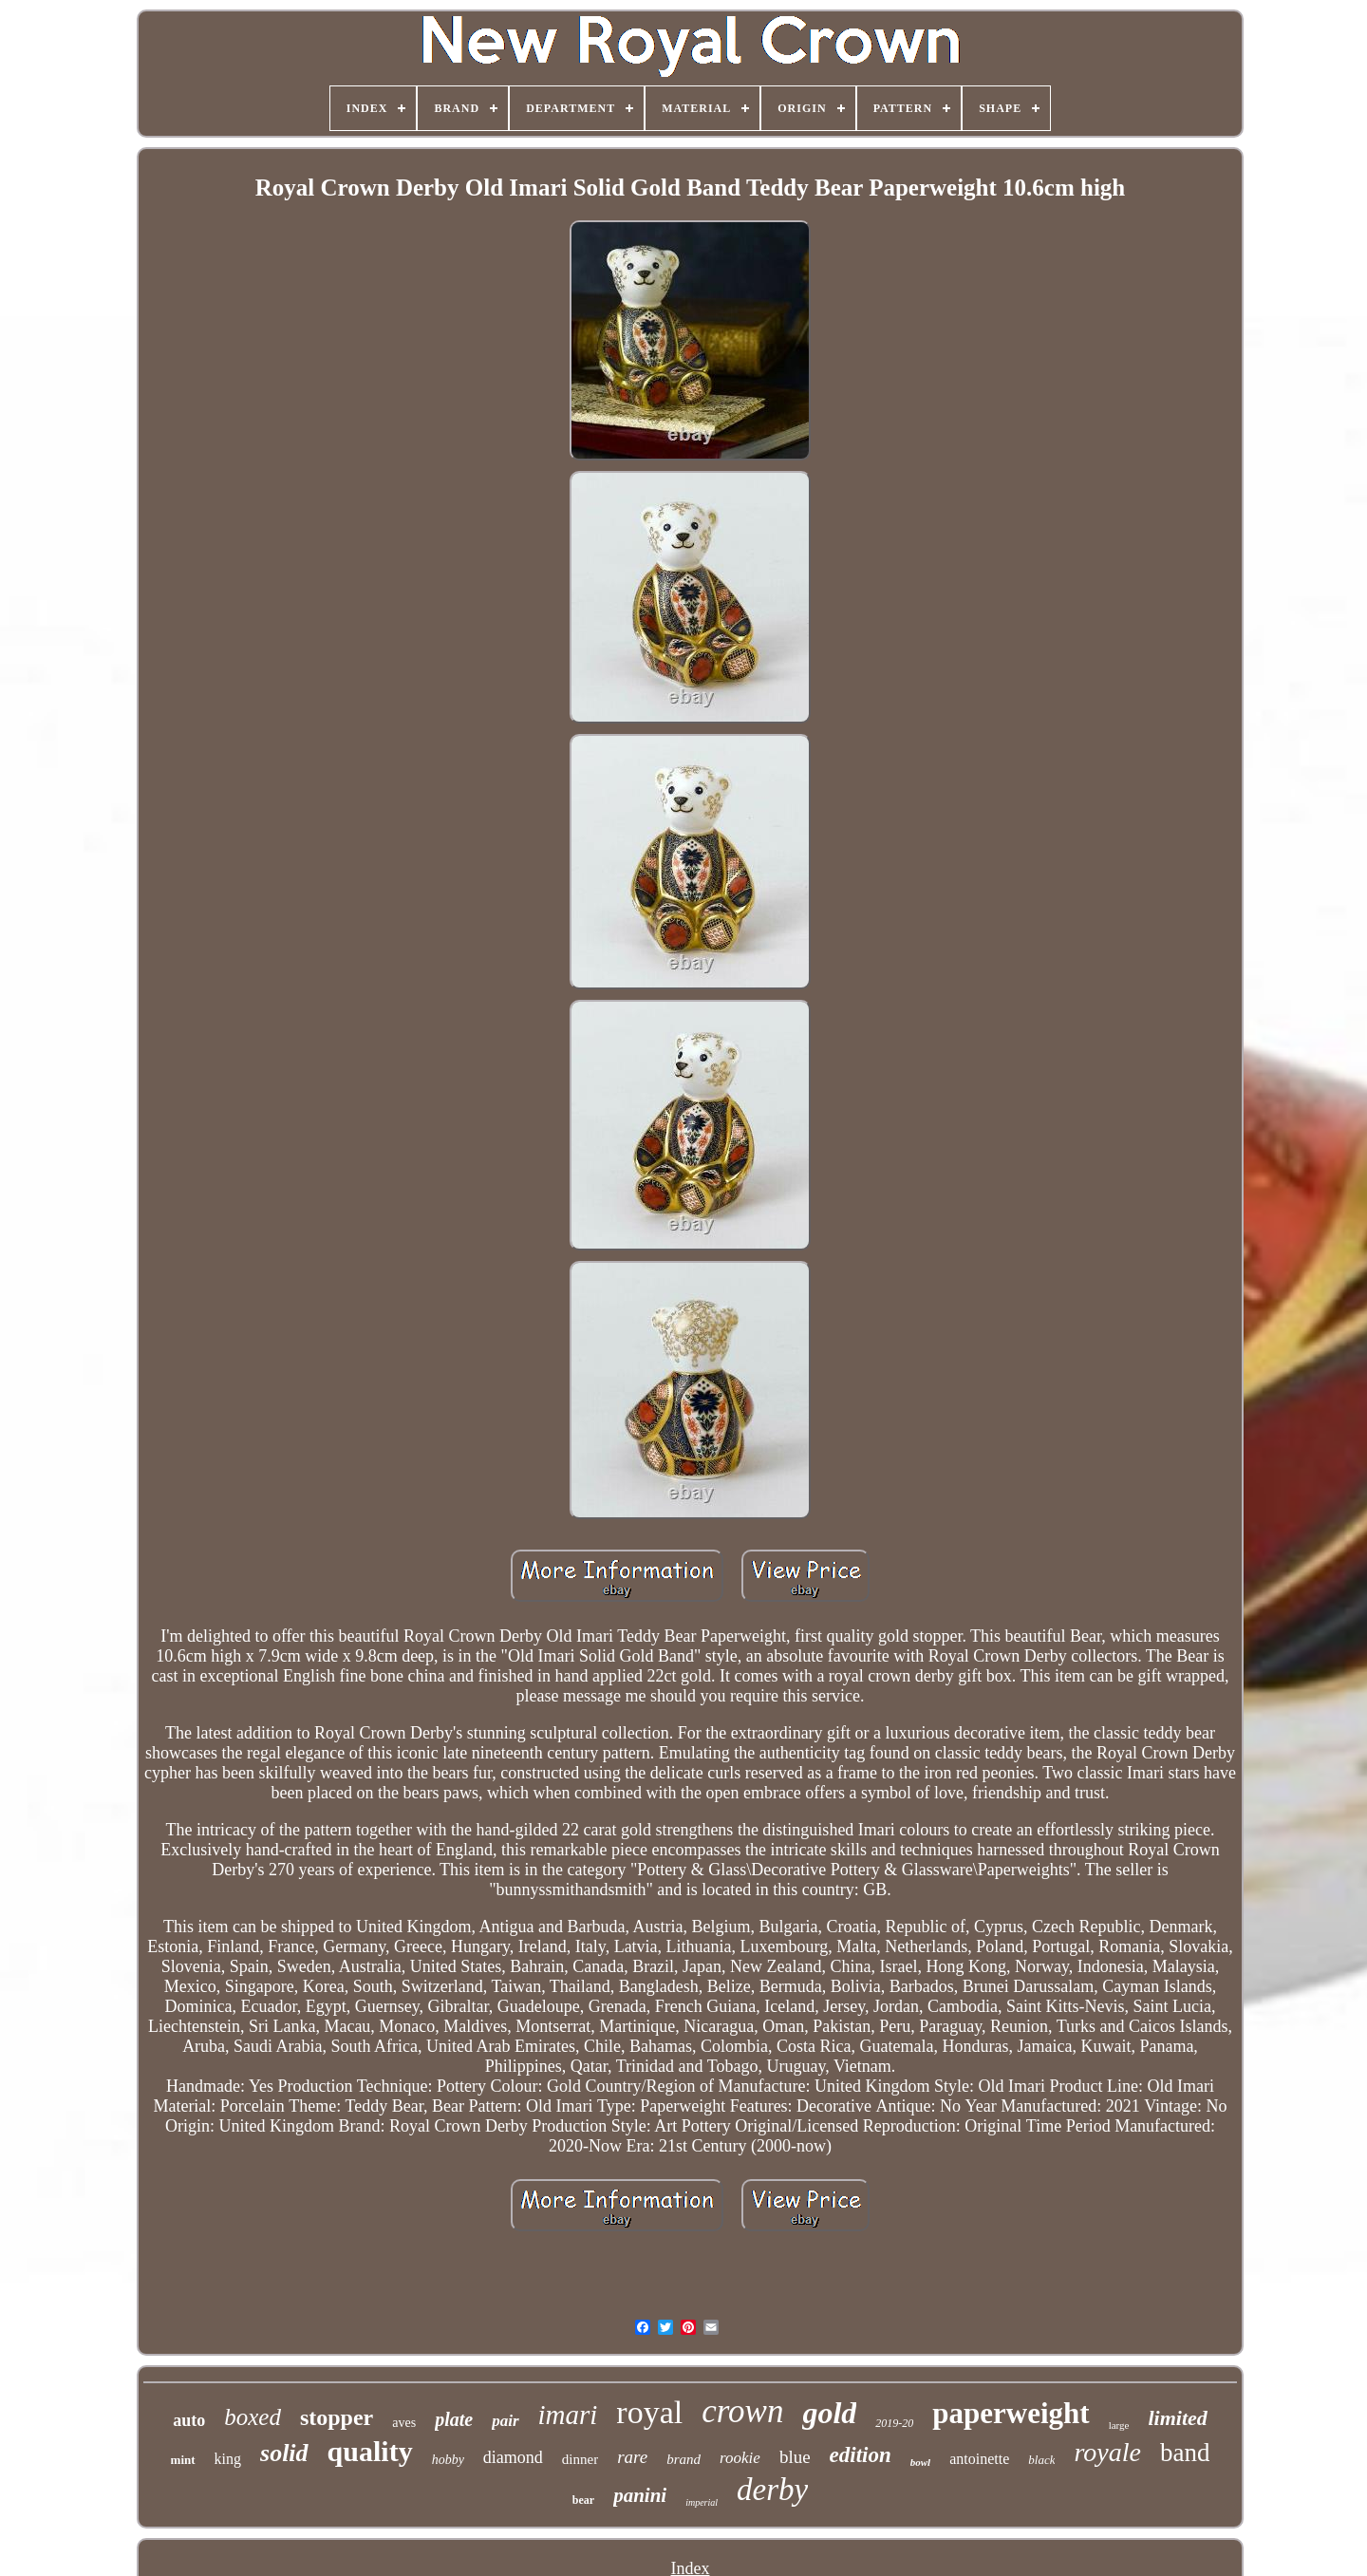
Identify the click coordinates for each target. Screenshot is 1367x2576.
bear (583, 2500)
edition (860, 2455)
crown (742, 2411)
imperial (701, 2502)
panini (639, 2495)
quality (370, 2451)
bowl (920, 2462)
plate (454, 2419)
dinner (580, 2459)
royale (1107, 2452)
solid (284, 2453)
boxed (252, 2417)
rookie (740, 2458)
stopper (336, 2417)
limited (1177, 2418)
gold (829, 2413)
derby (772, 2490)
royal (649, 2412)
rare (632, 2457)
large (1119, 2425)
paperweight (1010, 2413)
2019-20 (894, 2423)
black (1041, 2460)
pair (505, 2421)
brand (683, 2459)
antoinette (979, 2459)
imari (568, 2414)
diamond (513, 2457)
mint (183, 2460)
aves (404, 2423)
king (228, 2459)
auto (189, 2420)
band (1184, 2452)
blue (795, 2457)
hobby (448, 2460)
